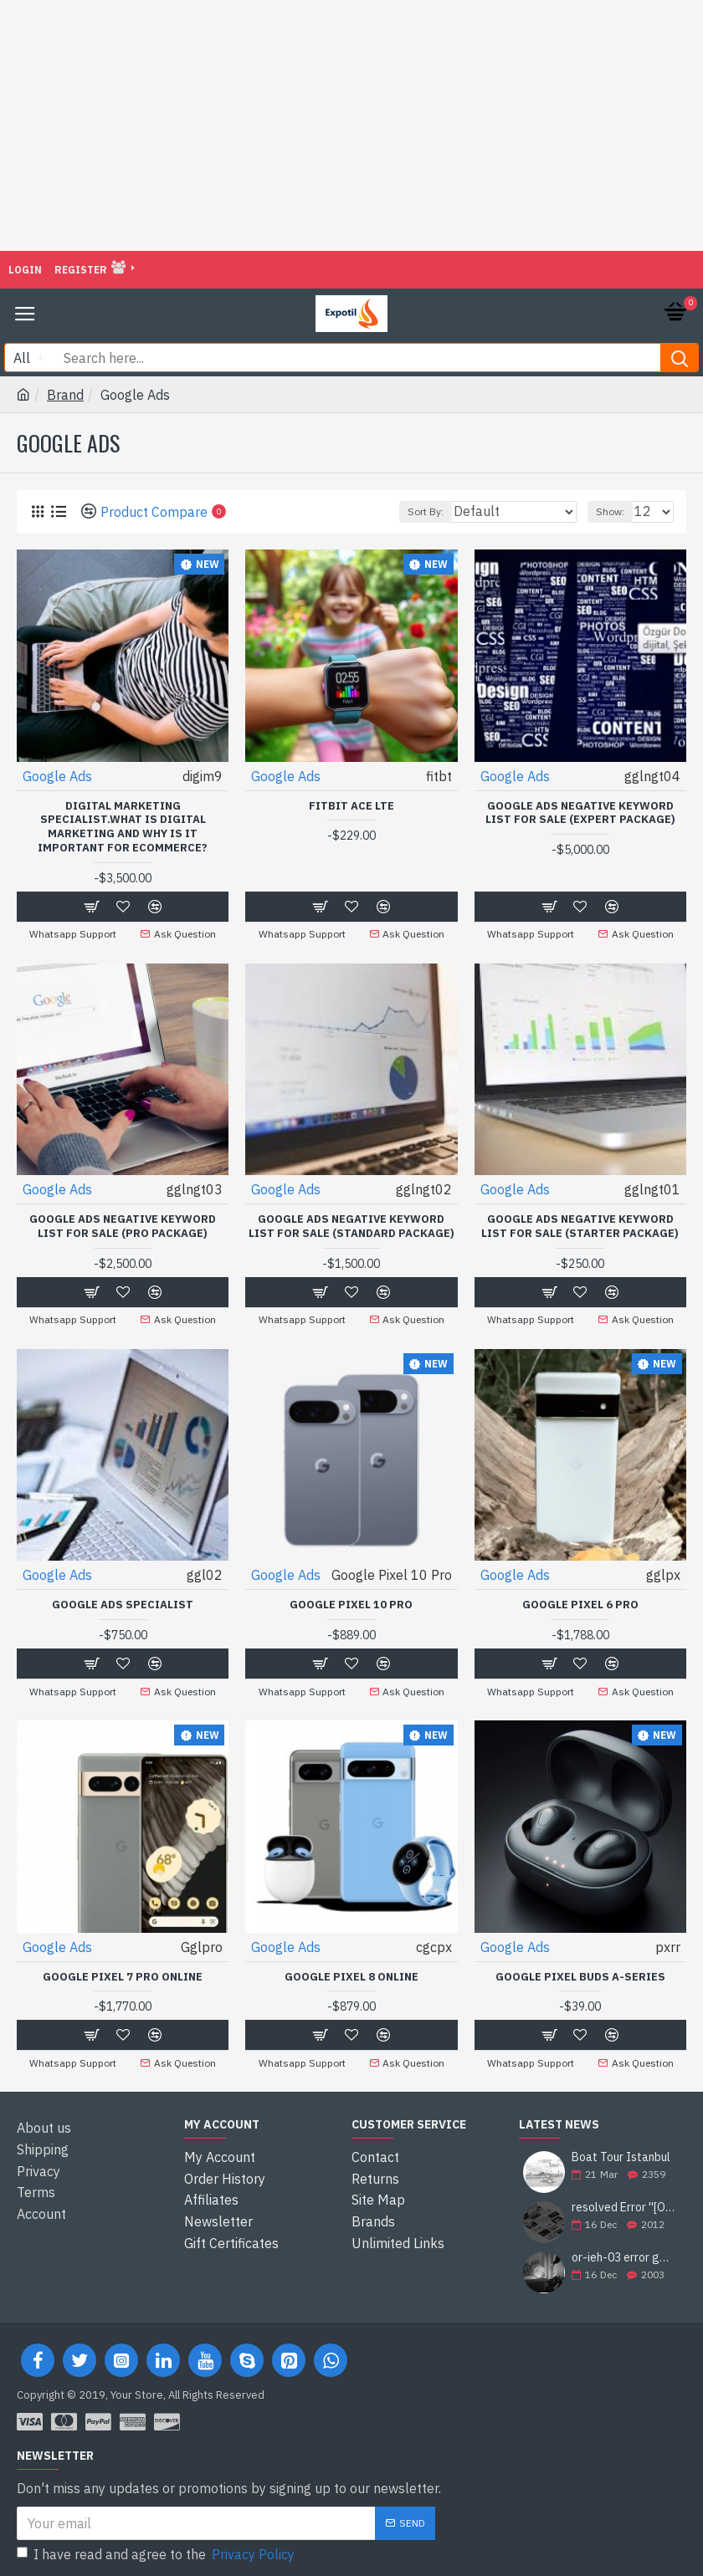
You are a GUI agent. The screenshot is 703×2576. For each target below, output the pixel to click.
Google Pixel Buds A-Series (580, 1973)
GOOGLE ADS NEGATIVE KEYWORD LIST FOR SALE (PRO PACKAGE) (122, 1225)
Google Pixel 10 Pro (351, 1602)
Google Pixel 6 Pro (580, 1602)
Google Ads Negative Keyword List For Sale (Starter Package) (580, 1225)
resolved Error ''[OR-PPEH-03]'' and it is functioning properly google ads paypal (623, 2202)
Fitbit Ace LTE (351, 806)
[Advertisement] (351, 125)
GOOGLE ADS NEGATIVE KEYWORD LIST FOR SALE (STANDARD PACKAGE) (351, 1225)
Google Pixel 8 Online (351, 1973)
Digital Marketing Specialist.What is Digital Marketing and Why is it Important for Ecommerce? (123, 828)
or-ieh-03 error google (623, 2252)
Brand (65, 394)
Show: (610, 511)
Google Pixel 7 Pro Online (123, 1973)
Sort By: (426, 511)
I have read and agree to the (157, 2549)
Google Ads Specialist (122, 1602)
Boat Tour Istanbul (621, 2152)
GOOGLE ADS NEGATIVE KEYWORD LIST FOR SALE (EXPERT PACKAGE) (580, 813)
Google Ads (57, 776)
